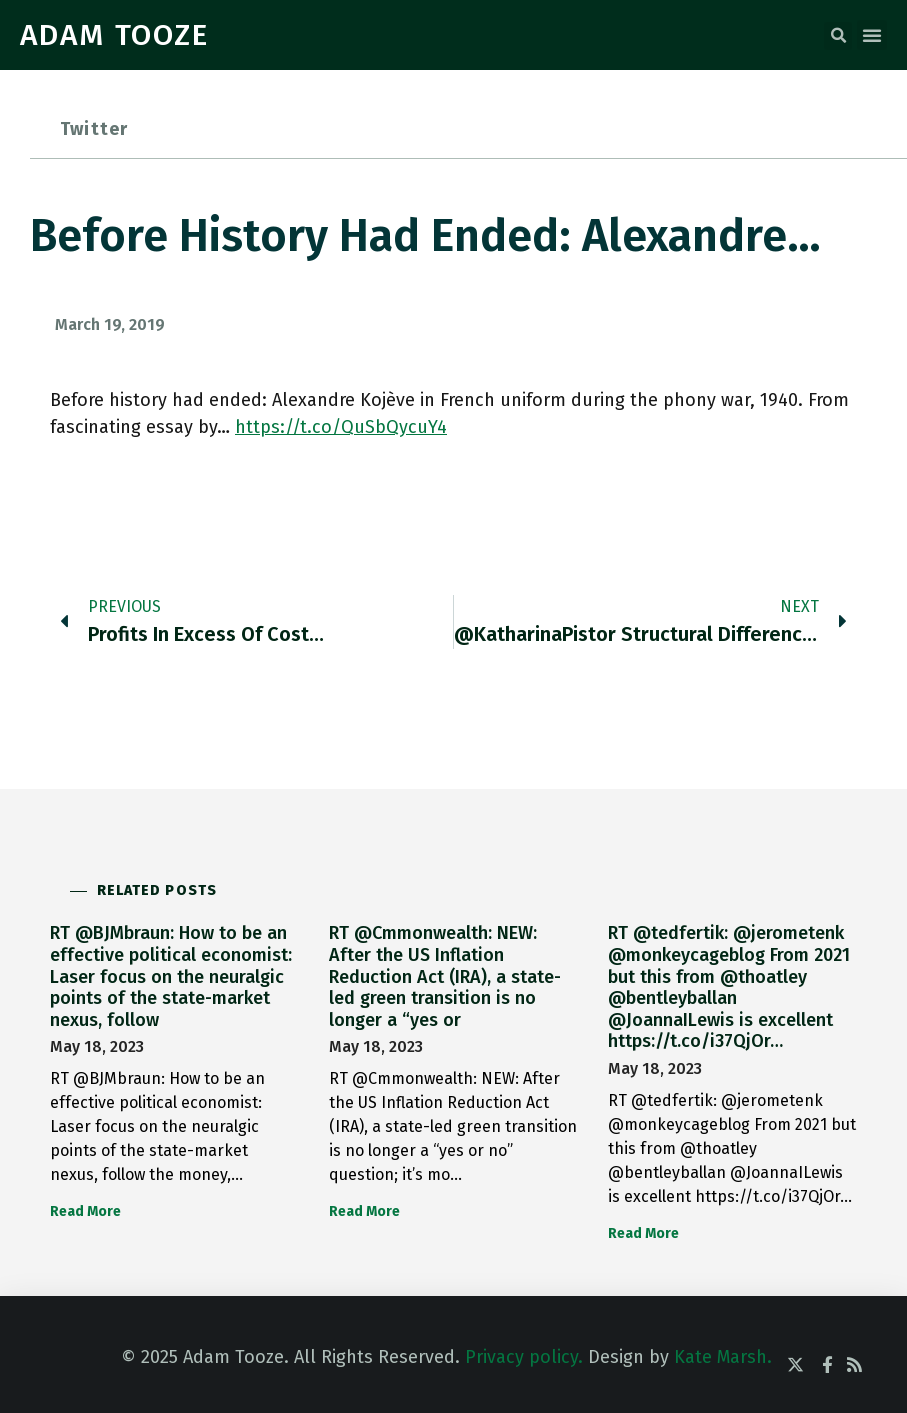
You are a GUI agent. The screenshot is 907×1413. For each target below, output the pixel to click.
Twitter (94, 129)
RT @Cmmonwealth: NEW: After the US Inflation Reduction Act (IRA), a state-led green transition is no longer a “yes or (445, 976)
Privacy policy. (524, 1357)
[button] (838, 36)
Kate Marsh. (723, 1357)
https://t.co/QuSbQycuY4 (341, 427)
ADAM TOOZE (114, 35)
